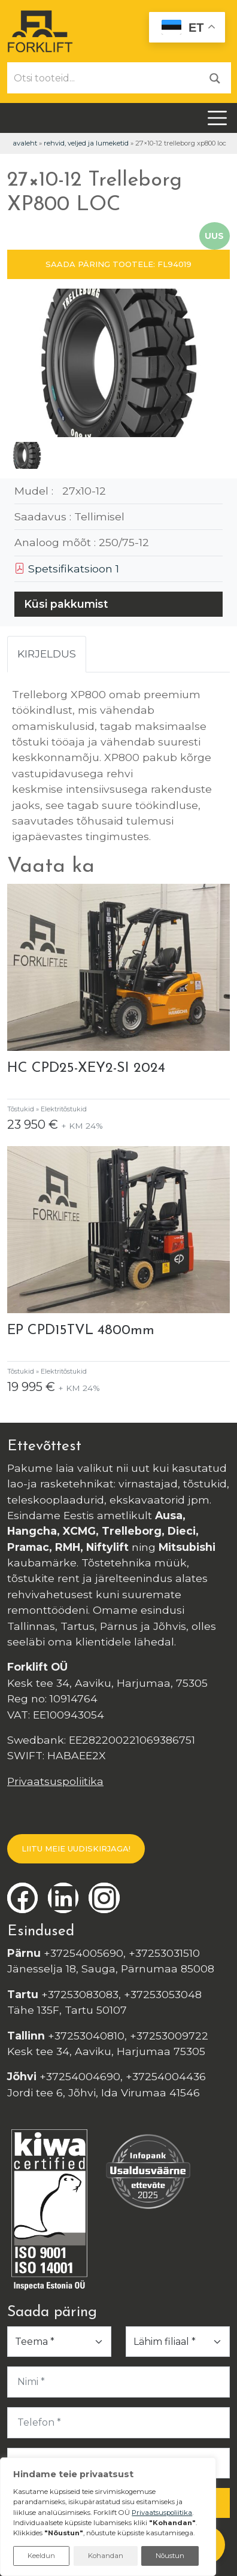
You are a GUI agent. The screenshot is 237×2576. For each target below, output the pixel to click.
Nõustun (170, 2555)
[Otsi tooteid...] (103, 78)
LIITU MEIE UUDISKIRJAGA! (76, 1848)
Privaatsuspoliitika (55, 1781)
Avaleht (25, 143)
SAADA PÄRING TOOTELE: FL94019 (118, 264)
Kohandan (105, 2555)
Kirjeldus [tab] (46, 653)
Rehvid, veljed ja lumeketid (86, 143)
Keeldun (41, 2555)
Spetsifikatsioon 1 (66, 568)
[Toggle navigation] (217, 118)
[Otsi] (214, 77)
